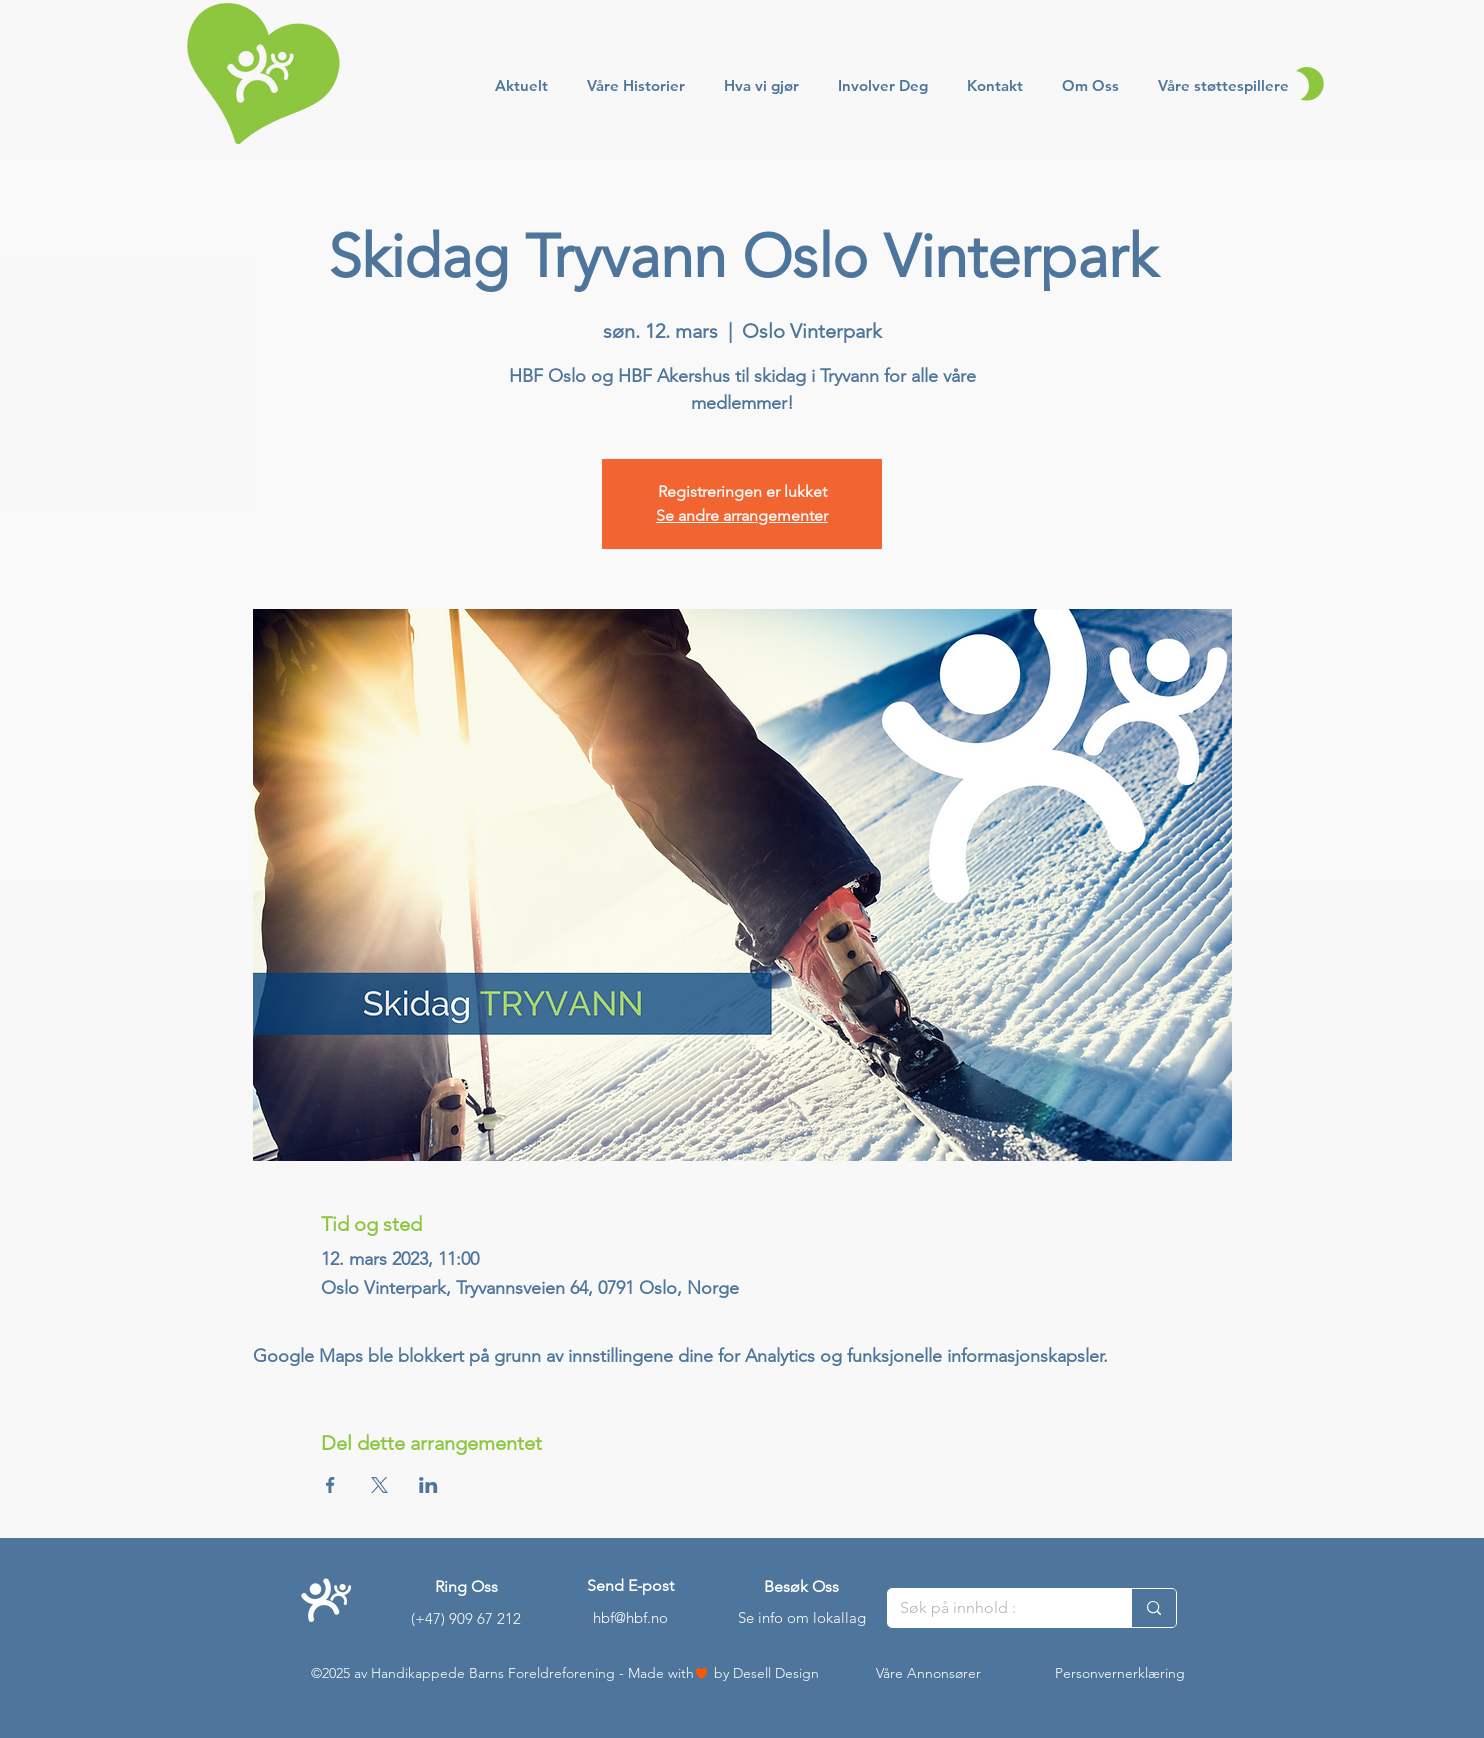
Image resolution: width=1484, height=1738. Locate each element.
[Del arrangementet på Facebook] (330, 1485)
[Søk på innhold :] (994, 1608)
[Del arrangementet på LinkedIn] (428, 1485)
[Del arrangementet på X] (379, 1485)
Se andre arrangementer (742, 515)
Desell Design (776, 1673)
